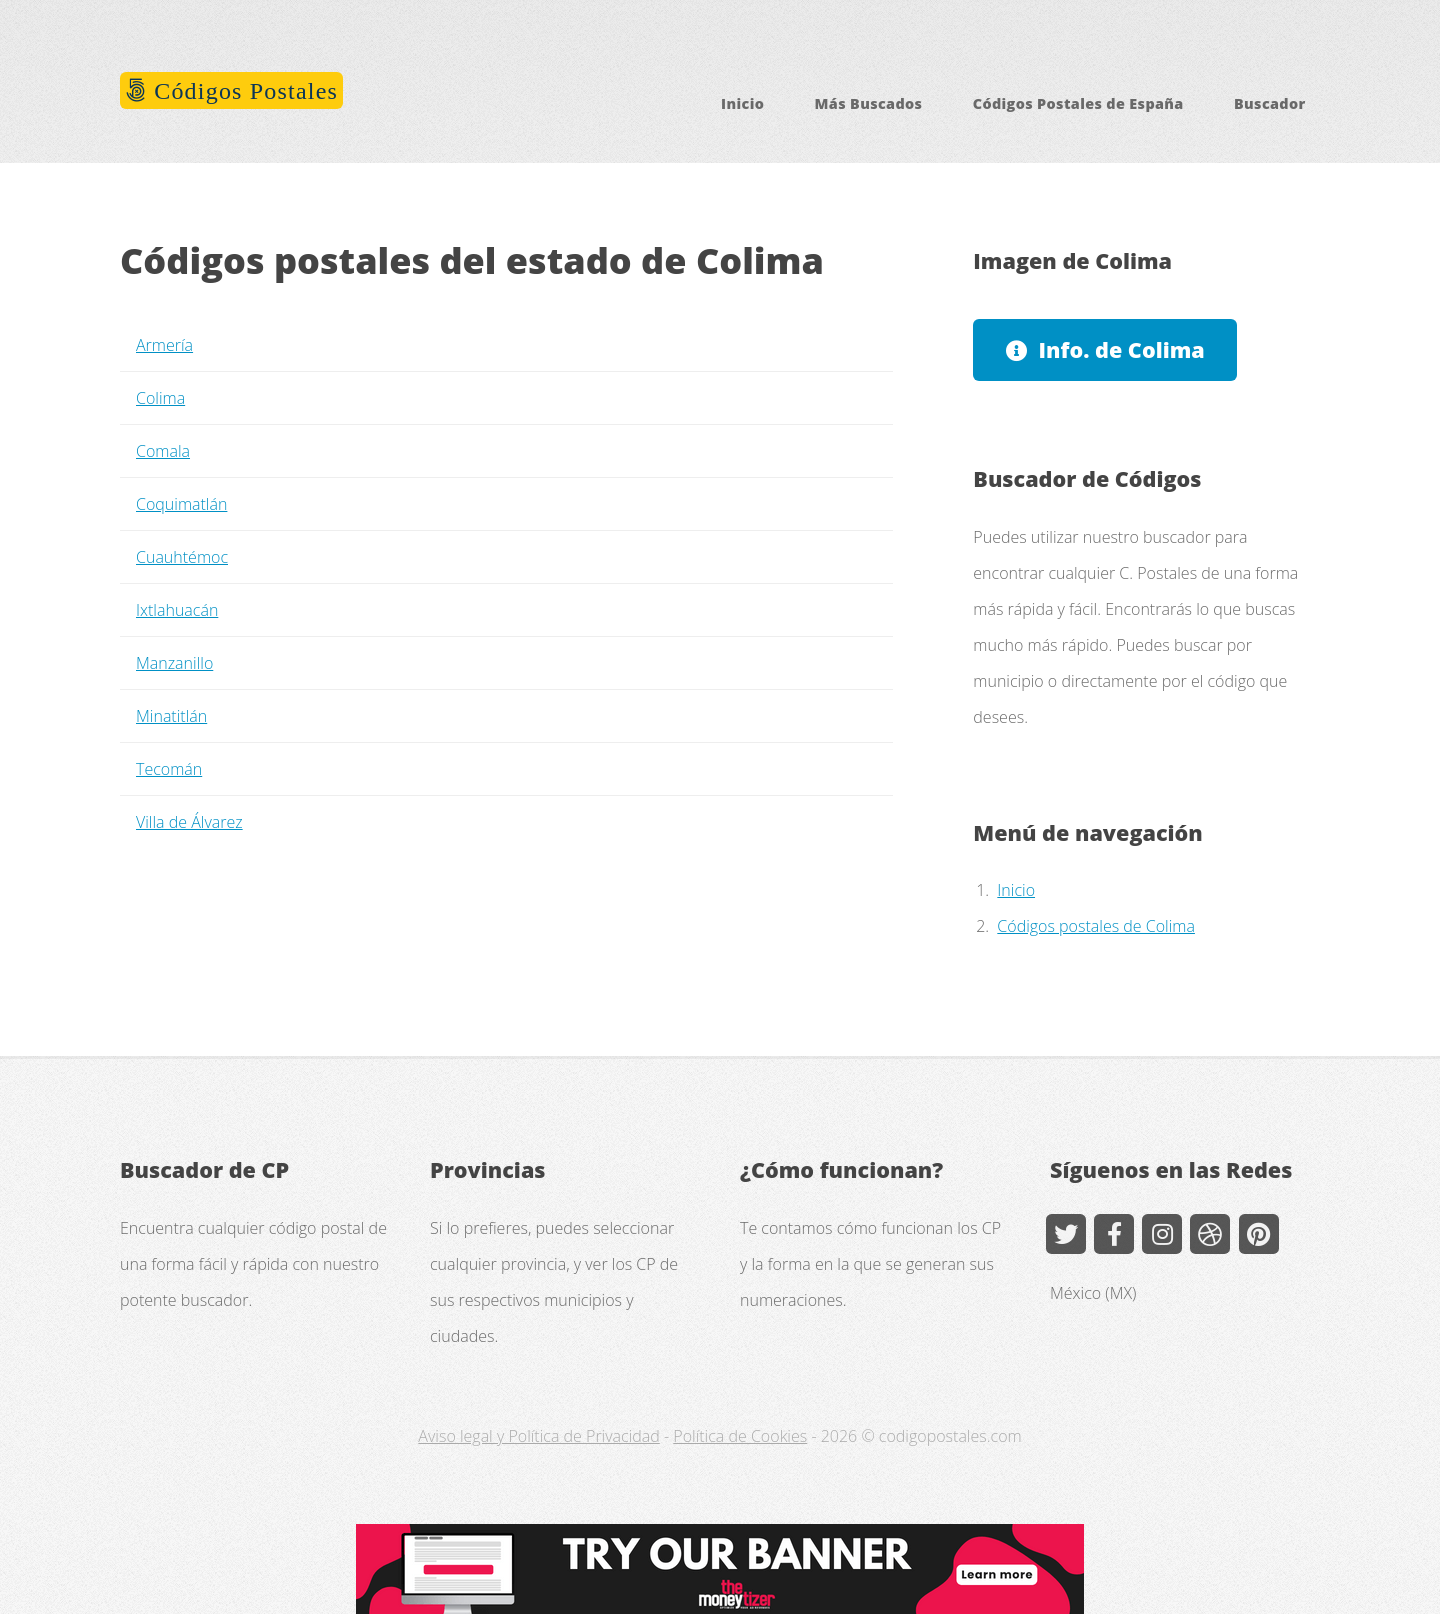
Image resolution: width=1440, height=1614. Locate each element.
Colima (160, 398)
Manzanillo (174, 663)
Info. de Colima (1122, 349)
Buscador (1270, 103)
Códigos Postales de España (1078, 103)
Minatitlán (171, 716)
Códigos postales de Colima (1096, 926)
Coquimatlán (181, 504)
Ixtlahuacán (177, 610)
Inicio (742, 103)
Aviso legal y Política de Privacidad (538, 1436)
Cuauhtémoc (182, 557)
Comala (163, 451)
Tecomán (169, 769)
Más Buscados (869, 103)
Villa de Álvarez (189, 822)
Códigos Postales (242, 91)
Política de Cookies (740, 1436)
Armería (164, 345)
